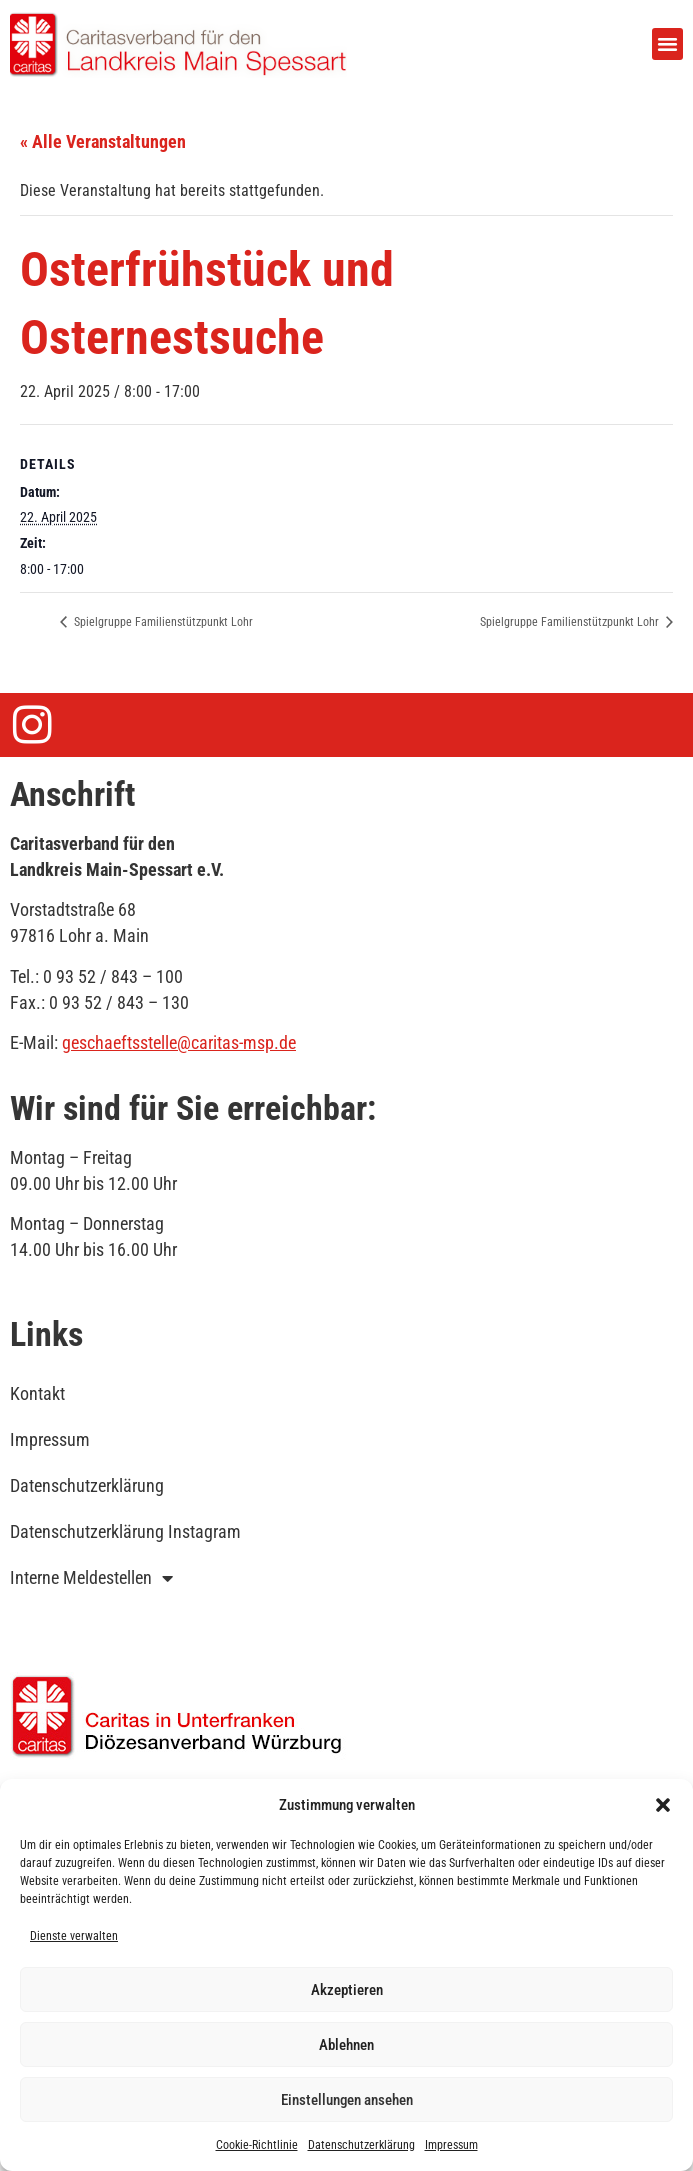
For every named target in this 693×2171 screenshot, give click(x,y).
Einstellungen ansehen (347, 2100)
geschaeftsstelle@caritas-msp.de (179, 1042)
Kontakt (37, 1393)
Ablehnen (346, 2045)
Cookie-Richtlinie (257, 2145)
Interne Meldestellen (91, 1578)
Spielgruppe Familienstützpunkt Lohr (162, 622)
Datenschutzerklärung (361, 2145)
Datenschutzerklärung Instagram (125, 1531)
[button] (663, 1805)
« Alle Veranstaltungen (103, 141)
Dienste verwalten (74, 1936)
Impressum (451, 2145)
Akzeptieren (347, 1990)
